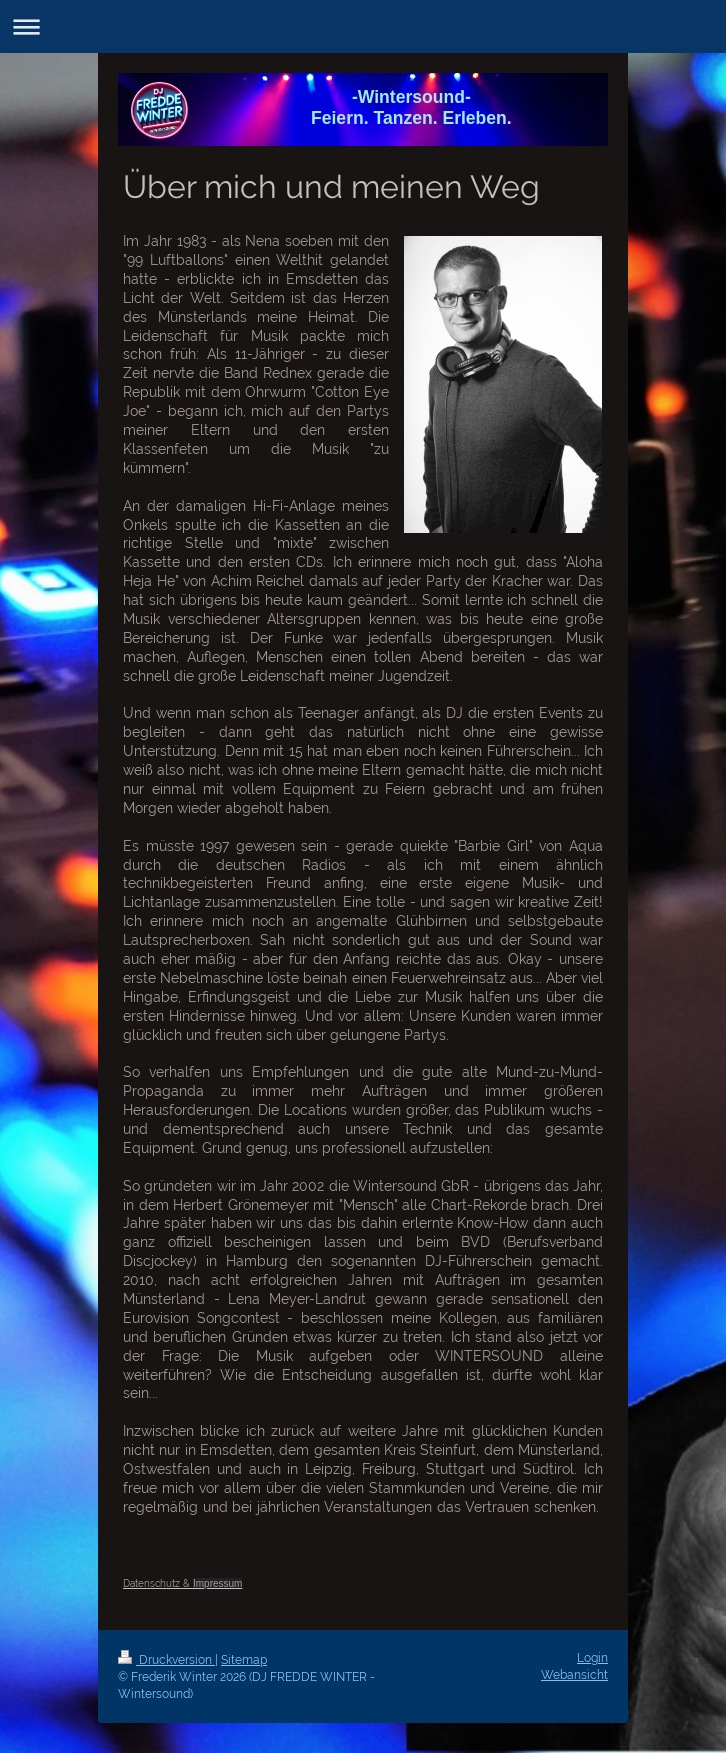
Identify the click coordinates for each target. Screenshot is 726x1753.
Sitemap (244, 1660)
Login (592, 1658)
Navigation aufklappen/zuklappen (363, 26)
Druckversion (166, 1660)
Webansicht (574, 1675)
